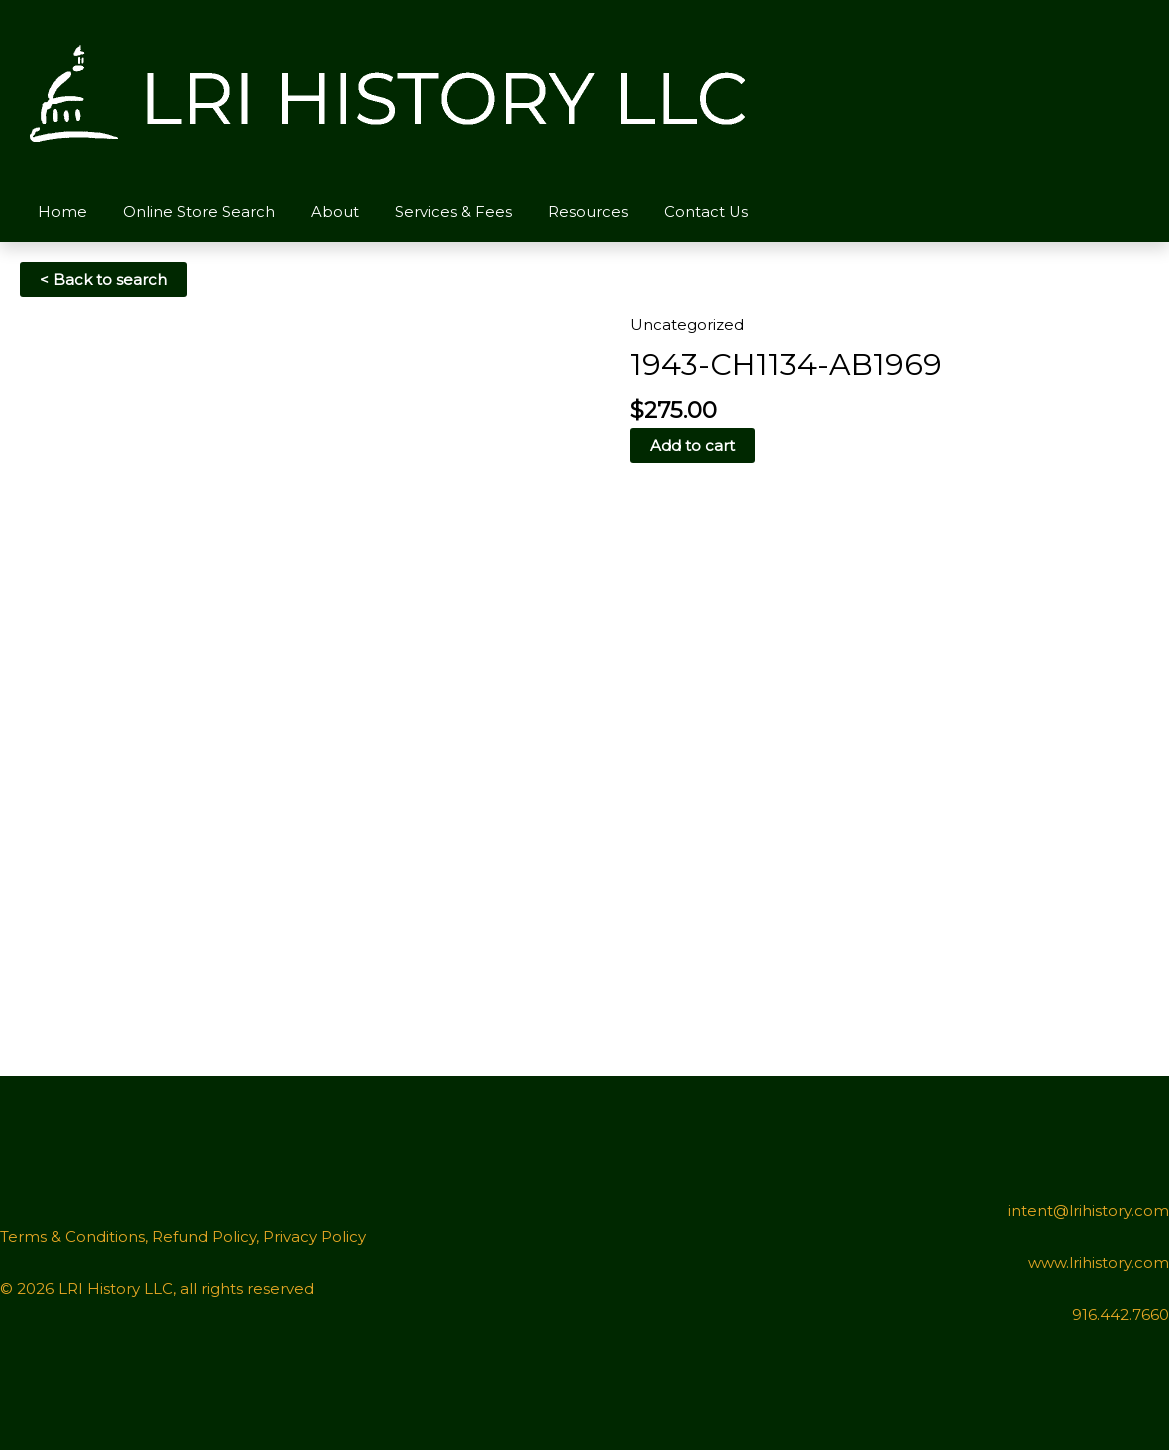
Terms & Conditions (72, 1236)
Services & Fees (432, 211)
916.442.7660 (1120, 1314)
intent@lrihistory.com (1088, 1210)
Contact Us (673, 211)
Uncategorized (687, 324)
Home (59, 211)
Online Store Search (190, 211)
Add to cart (692, 445)
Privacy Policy (314, 1236)
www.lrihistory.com (1098, 1262)
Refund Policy (204, 1236)
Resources (561, 211)
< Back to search (103, 279)
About (320, 211)
